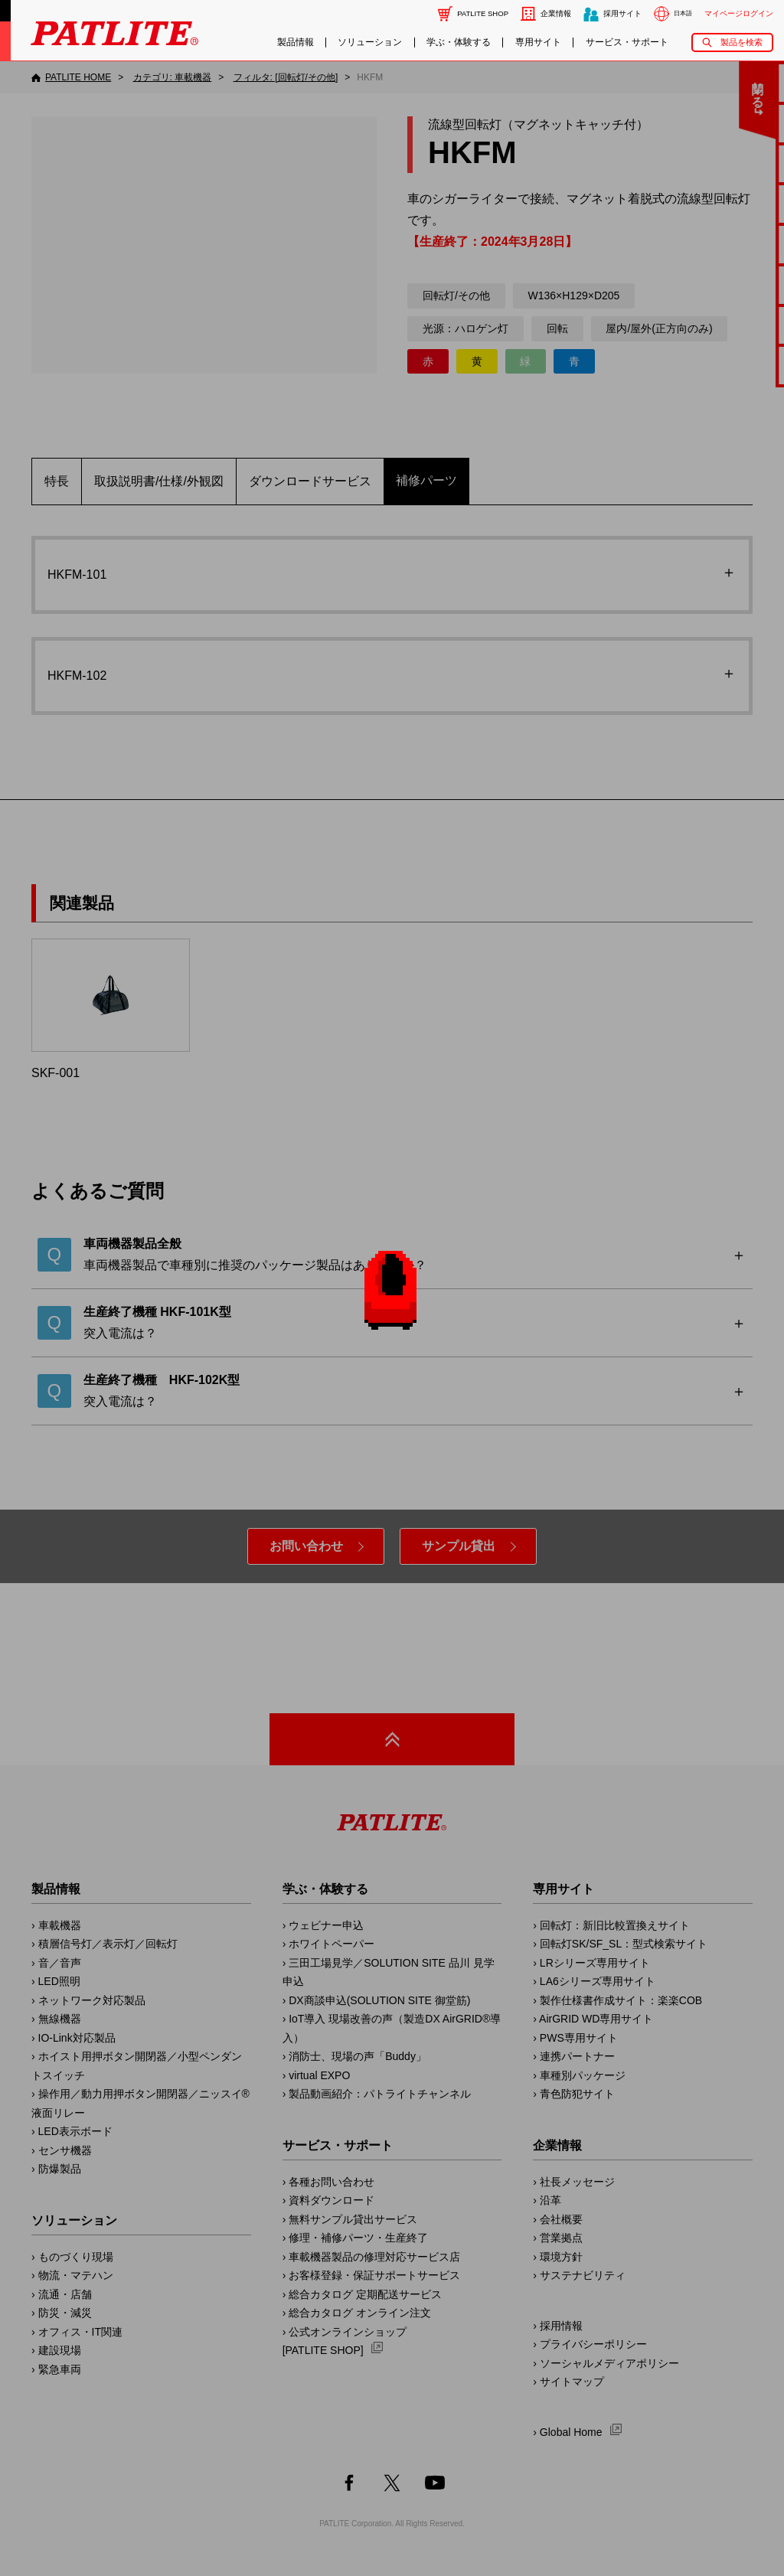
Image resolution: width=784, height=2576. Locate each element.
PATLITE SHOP (482, 13)
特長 (56, 481)
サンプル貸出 (458, 1545)
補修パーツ (426, 480)
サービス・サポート (627, 42)
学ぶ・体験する (458, 42)
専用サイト (538, 42)
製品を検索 (741, 42)
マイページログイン (738, 13)
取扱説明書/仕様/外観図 (159, 481)
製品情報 (295, 42)
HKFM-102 (84, 675)
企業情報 (556, 13)
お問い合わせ (306, 1545)
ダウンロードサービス (310, 481)
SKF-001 (110, 1009)
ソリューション (370, 42)
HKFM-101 (84, 574)
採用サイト (622, 13)
